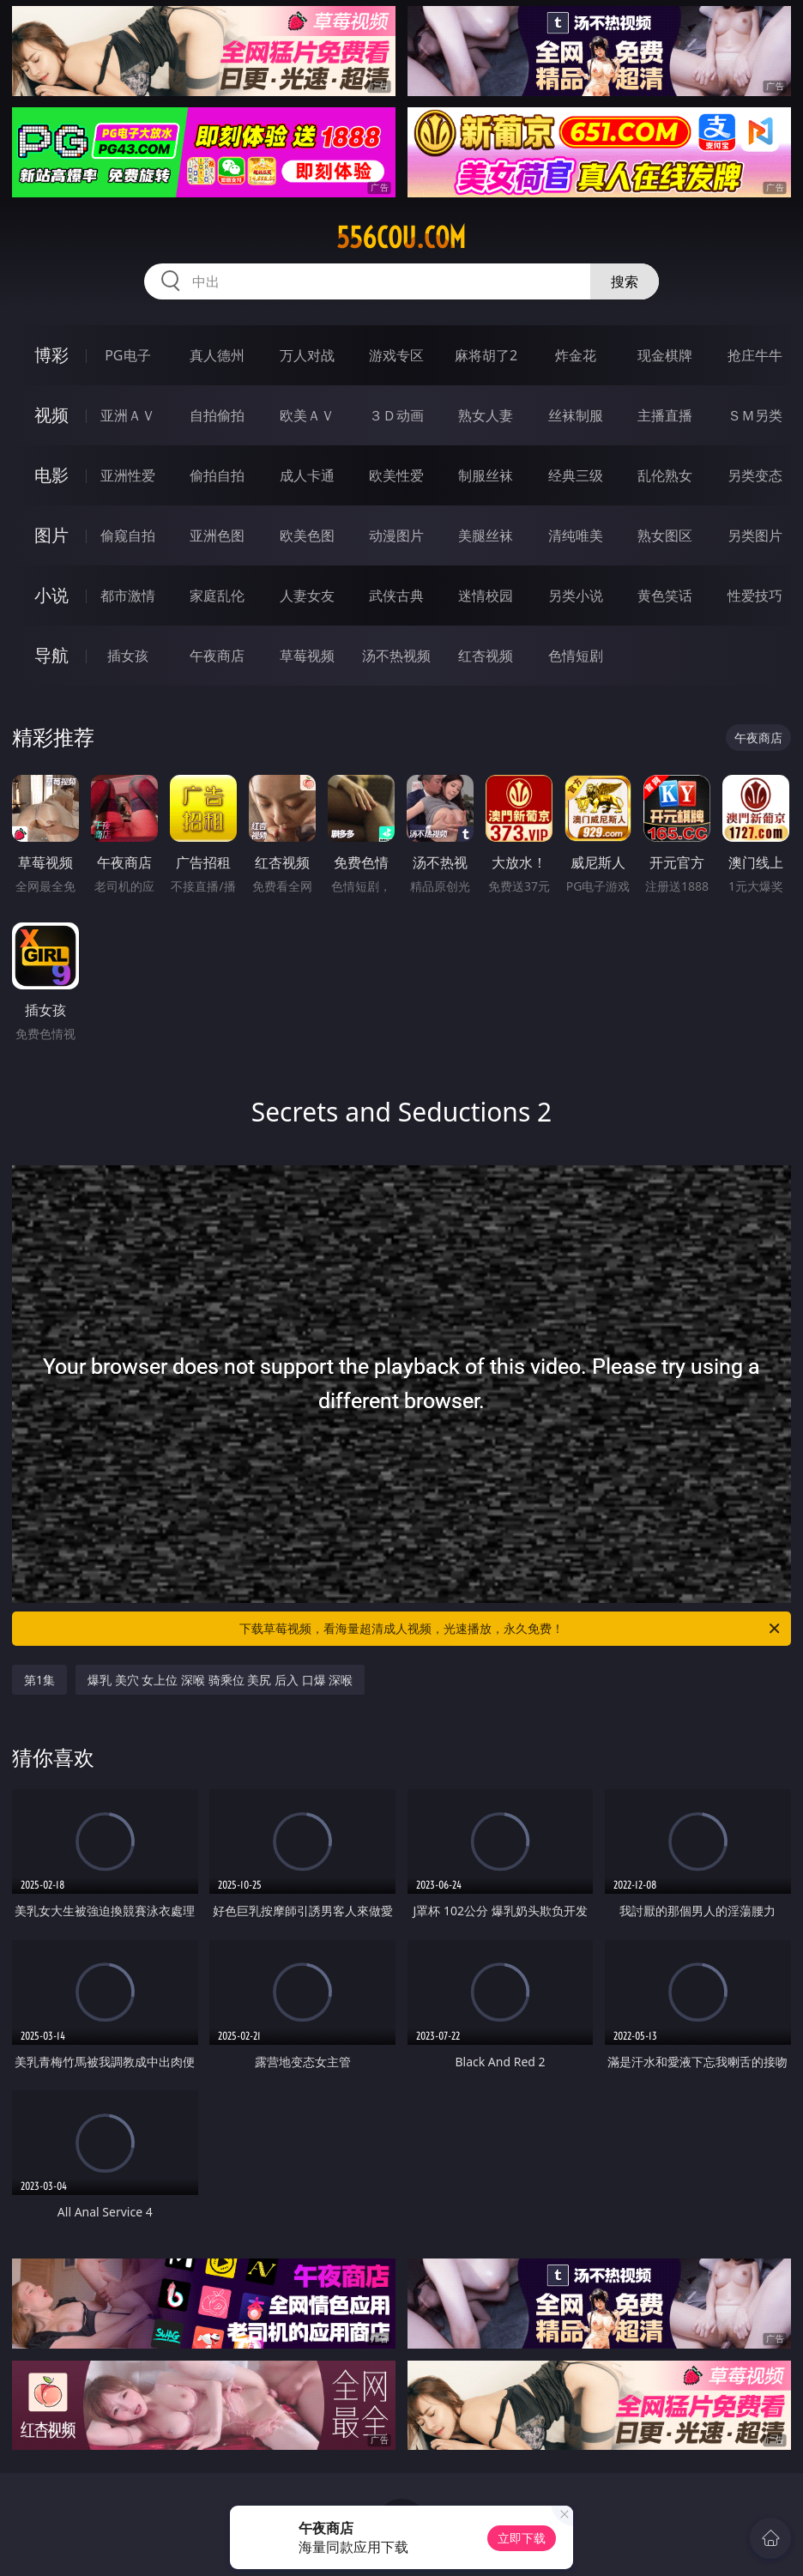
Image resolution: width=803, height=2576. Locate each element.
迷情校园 (485, 595)
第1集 (39, 1680)
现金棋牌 (664, 355)
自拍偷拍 (217, 415)
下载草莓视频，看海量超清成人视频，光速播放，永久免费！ (510, 1628)
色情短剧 (575, 655)
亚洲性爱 (127, 475)
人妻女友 (307, 595)
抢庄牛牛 (755, 355)
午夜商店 (217, 655)
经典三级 (575, 475)
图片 (51, 535)
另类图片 (755, 535)
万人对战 (307, 355)
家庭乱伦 (217, 595)
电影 (51, 475)
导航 (51, 655)
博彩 (51, 354)
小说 (51, 595)
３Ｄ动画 (396, 415)
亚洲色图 (217, 535)
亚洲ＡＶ (127, 415)
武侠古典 (396, 595)
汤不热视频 (396, 655)
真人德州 (217, 355)
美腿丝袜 (485, 535)
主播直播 (664, 415)
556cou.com (401, 238)
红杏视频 (485, 655)
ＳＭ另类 (755, 415)
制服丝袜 (485, 475)
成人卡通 (307, 475)
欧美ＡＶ (307, 415)
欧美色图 (307, 535)
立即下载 (522, 2538)
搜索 (624, 281)
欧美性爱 (396, 475)
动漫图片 (396, 535)
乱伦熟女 (664, 475)
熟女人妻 (485, 415)
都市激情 (127, 595)
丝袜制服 (575, 415)
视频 (51, 414)
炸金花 (575, 355)
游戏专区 (396, 355)
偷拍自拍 (217, 475)
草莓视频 (307, 655)
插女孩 (127, 655)
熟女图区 (664, 535)
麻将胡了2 (486, 355)
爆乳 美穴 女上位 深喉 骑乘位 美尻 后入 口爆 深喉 (220, 1680)
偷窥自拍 (127, 535)
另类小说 (575, 595)
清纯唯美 (575, 535)
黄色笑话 (664, 595)
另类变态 (755, 475)
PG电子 (127, 355)
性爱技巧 (755, 595)
